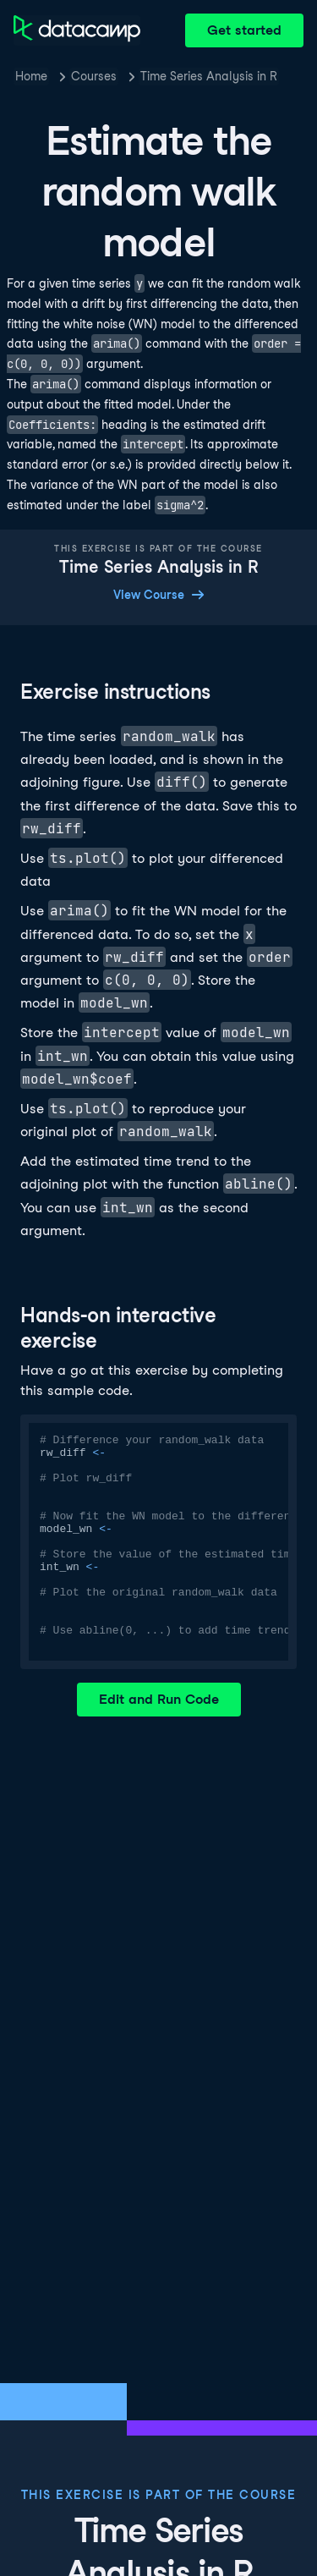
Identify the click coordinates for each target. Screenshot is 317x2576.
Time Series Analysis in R (208, 76)
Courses (94, 76)
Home (31, 76)
